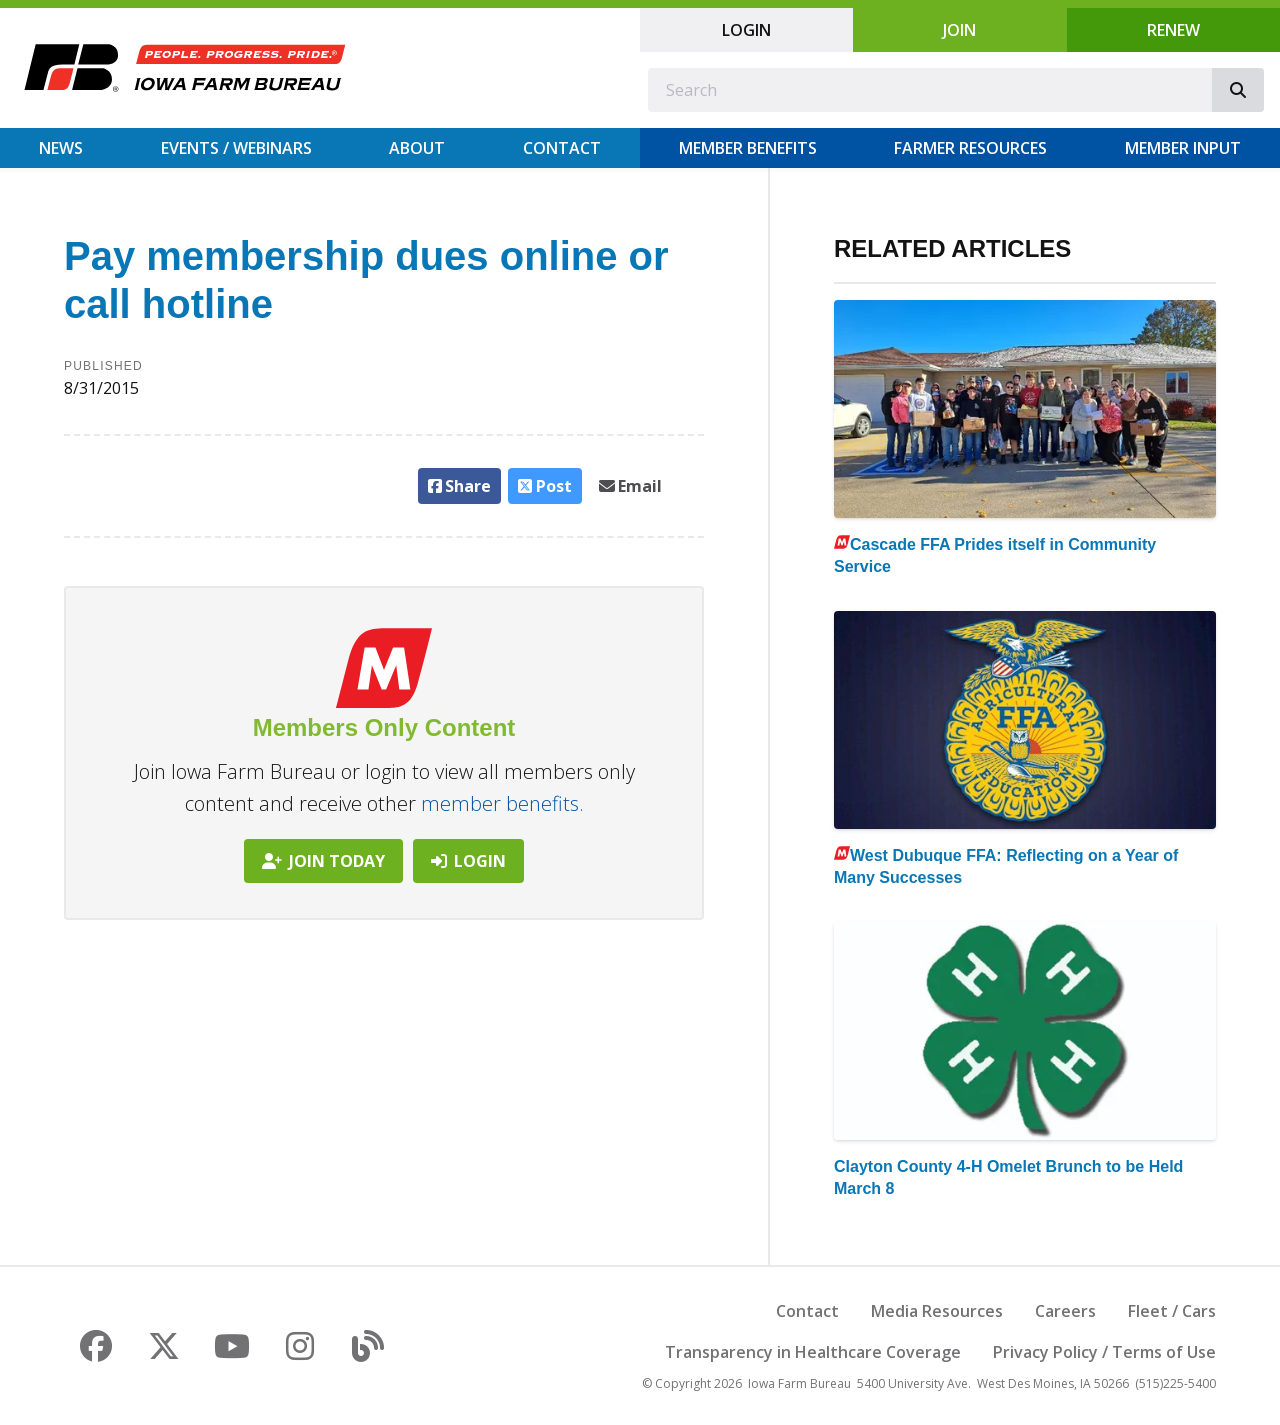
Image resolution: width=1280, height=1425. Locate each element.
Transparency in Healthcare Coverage (813, 1352)
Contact (562, 148)
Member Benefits (748, 148)
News (61, 148)
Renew (1173, 30)
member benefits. (502, 803)
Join (959, 30)
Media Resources (937, 1311)
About (417, 148)
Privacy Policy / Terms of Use (1104, 1352)
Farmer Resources (970, 148)
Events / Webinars (236, 148)
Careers (1065, 1311)
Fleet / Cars (1172, 1311)
